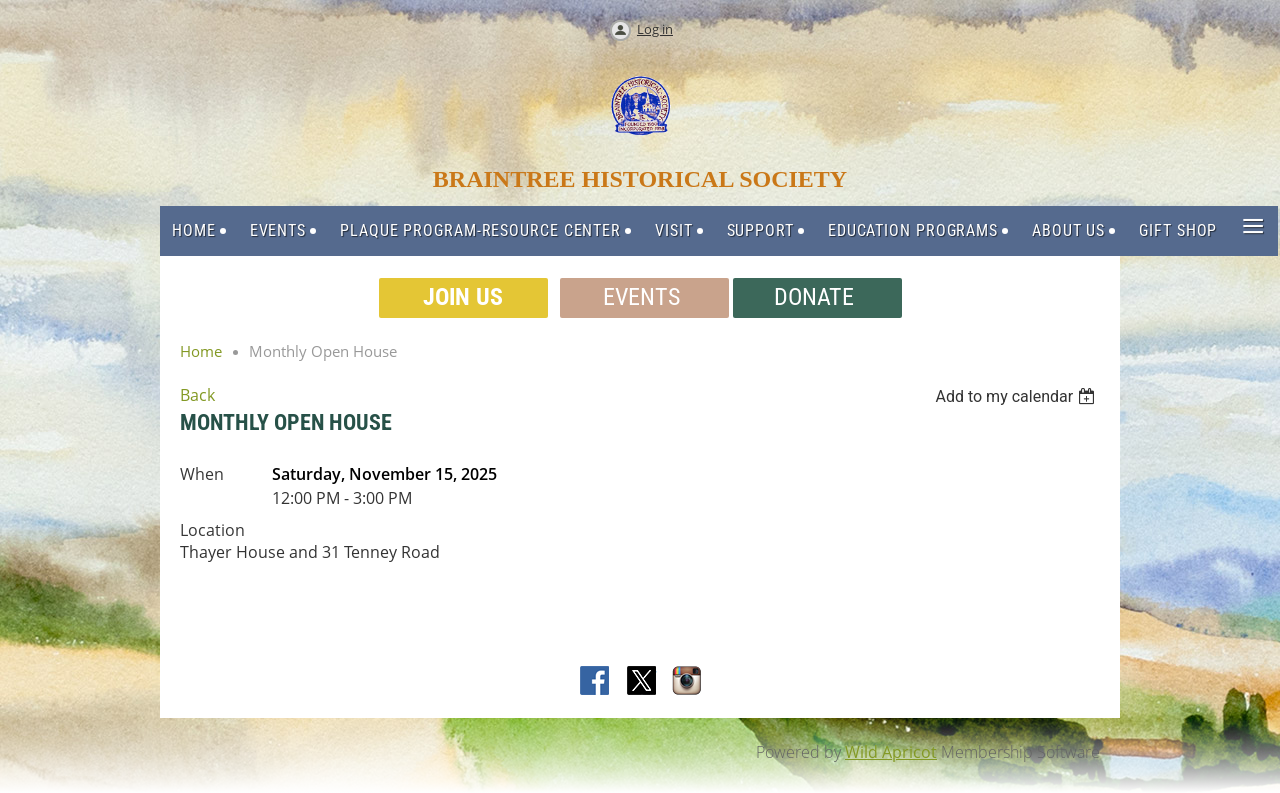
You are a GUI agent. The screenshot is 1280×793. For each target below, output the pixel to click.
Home (201, 351)
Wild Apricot (891, 752)
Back (197, 395)
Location (212, 530)
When (202, 474)
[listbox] (1017, 396)
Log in (655, 29)
